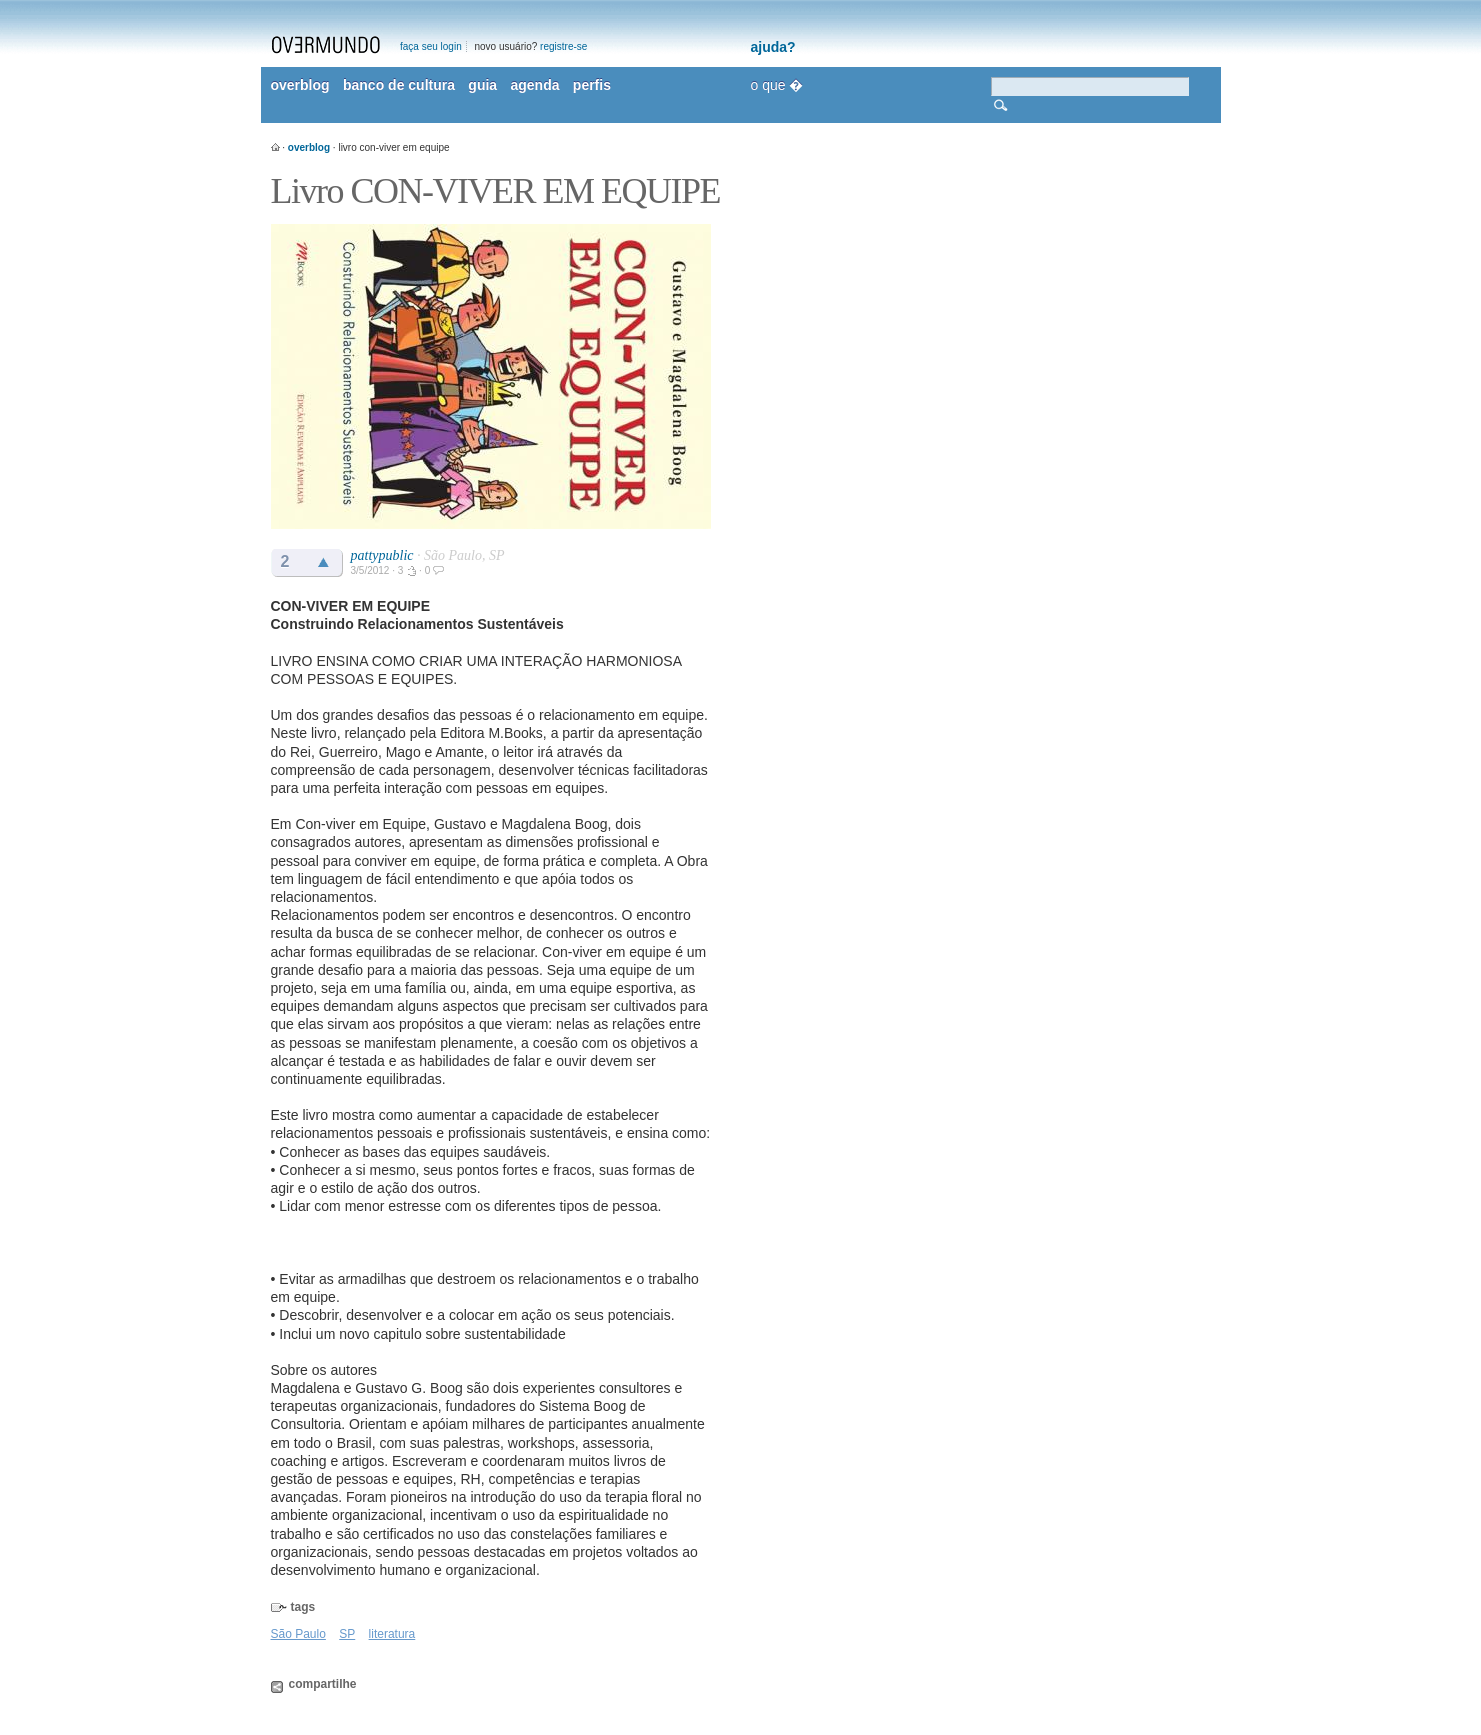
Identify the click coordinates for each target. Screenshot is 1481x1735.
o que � (777, 85)
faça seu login (431, 46)
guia (482, 85)
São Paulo (298, 1634)
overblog (300, 85)
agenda (534, 85)
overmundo (326, 45)
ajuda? (773, 47)
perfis (592, 85)
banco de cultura (399, 85)
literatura (392, 1634)
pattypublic (382, 555)
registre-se (563, 46)
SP (347, 1634)
